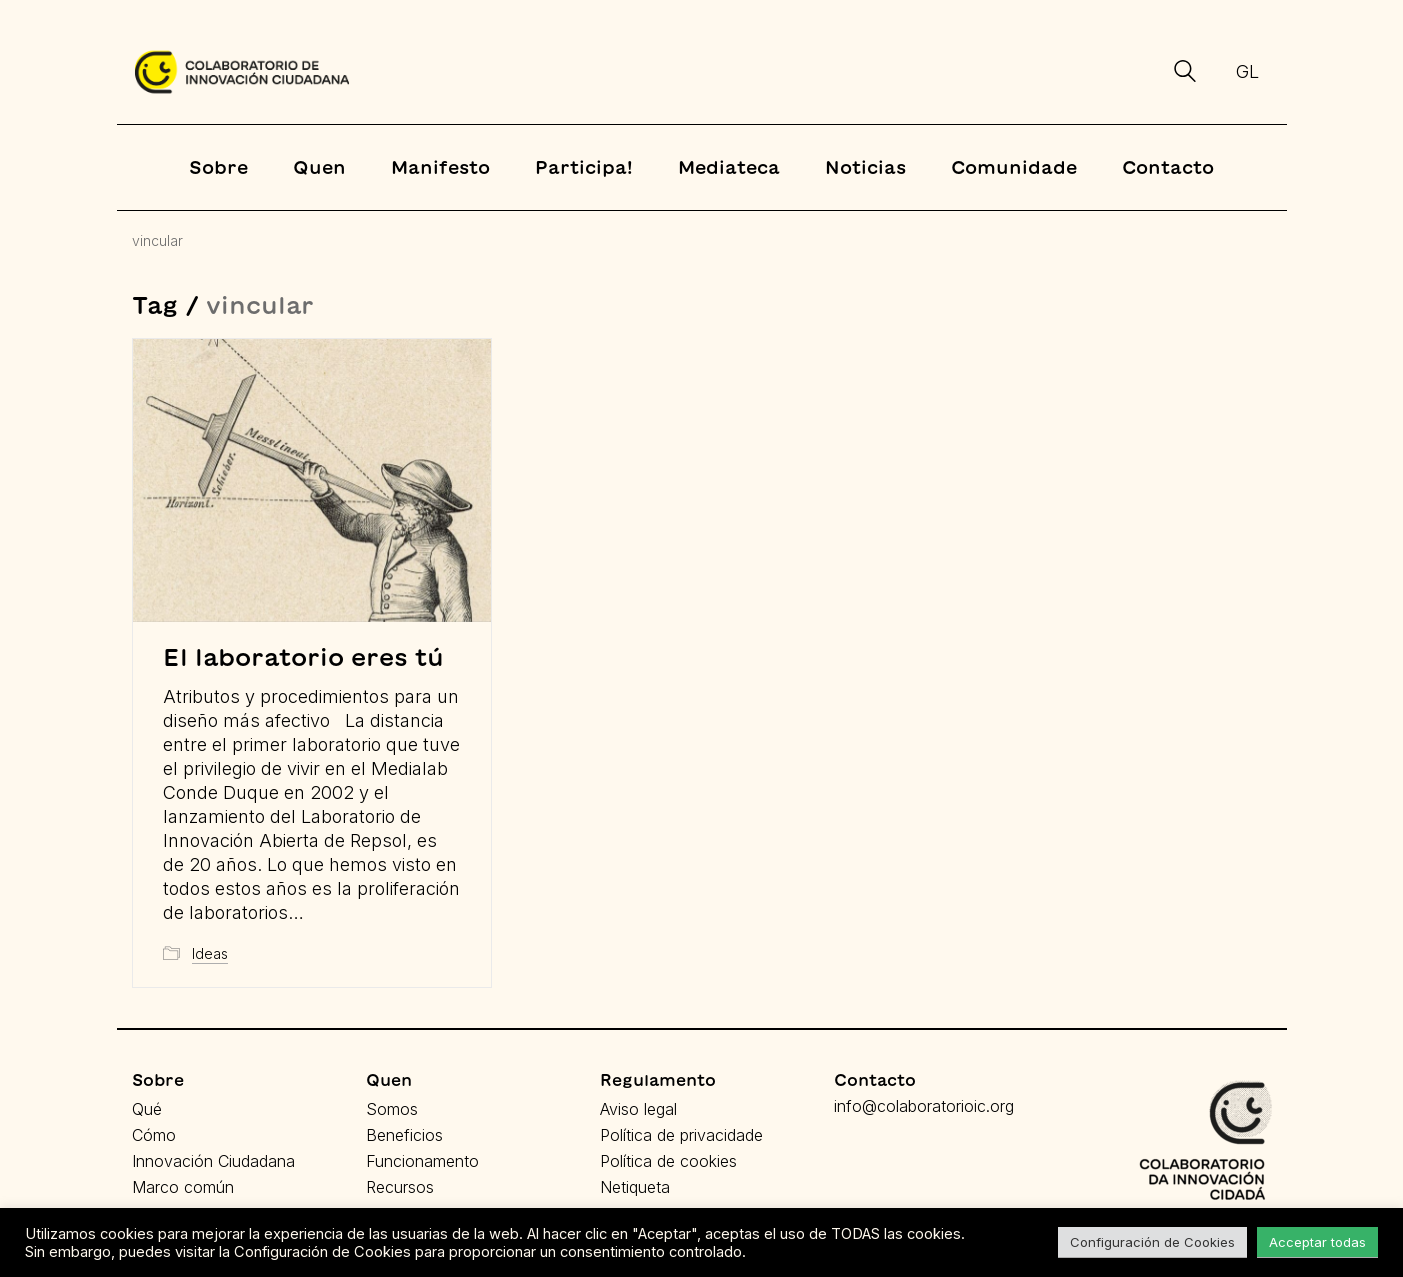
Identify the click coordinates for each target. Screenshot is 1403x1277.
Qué (147, 1109)
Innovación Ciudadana (213, 1161)
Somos (392, 1109)
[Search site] (1185, 74)
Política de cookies (668, 1161)
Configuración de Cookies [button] (1152, 1242)
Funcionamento (422, 1161)
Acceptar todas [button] (1317, 1242)
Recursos (400, 1187)
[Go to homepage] (242, 72)
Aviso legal (638, 1109)
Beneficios (404, 1135)
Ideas (210, 953)
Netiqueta (635, 1187)
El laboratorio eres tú (303, 657)
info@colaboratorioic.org (924, 1106)
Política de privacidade (681, 1135)
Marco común (183, 1187)
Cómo (154, 1135)
